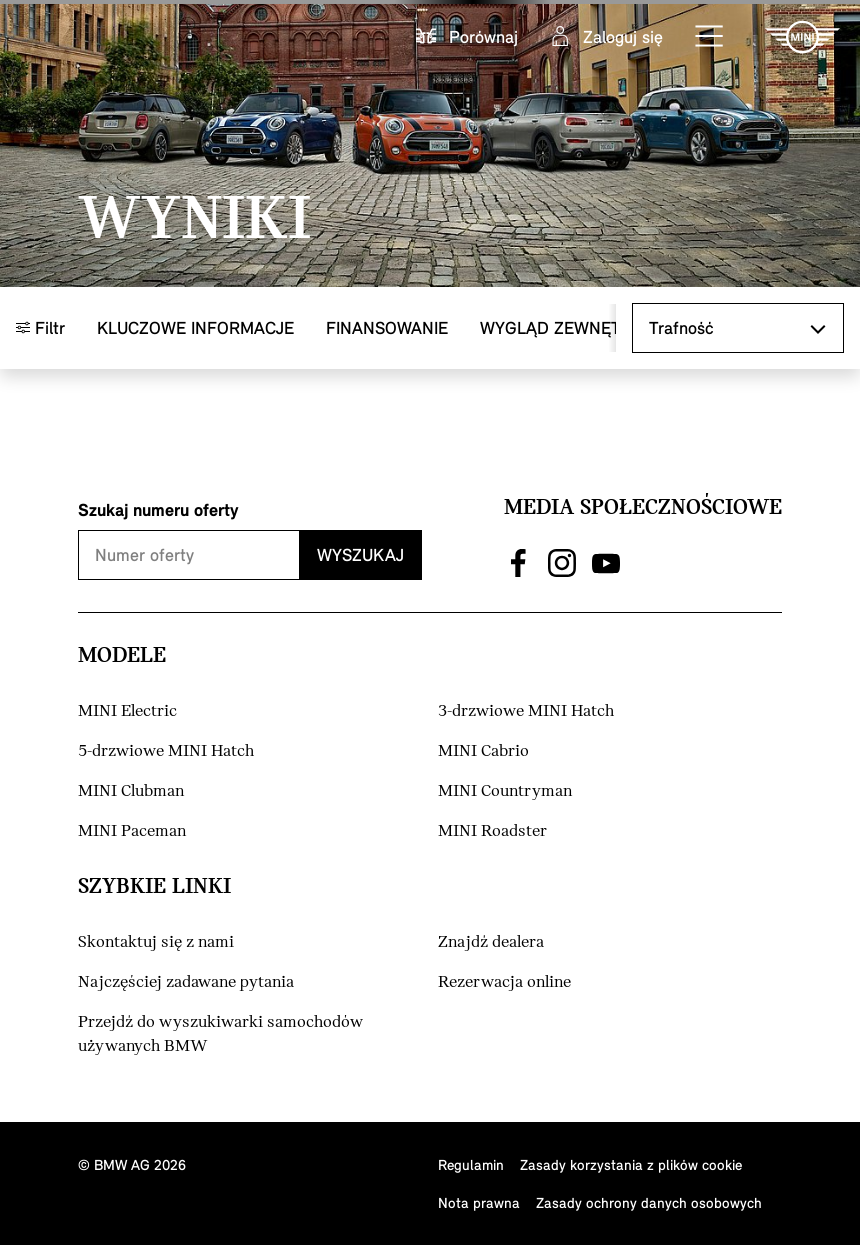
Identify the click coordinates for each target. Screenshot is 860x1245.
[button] (710, 37)
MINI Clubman (131, 791)
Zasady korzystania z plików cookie (631, 1164)
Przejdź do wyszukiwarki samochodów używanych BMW (220, 1034)
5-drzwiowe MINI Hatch (166, 751)
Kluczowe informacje (195, 327)
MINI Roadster (492, 831)
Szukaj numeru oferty (158, 509)
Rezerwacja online (504, 982)
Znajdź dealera (491, 942)
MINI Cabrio (483, 751)
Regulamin (471, 1164)
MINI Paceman (132, 831)
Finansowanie (387, 327)
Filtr (40, 327)
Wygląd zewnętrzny (571, 327)
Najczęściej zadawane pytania (186, 982)
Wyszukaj (360, 554)
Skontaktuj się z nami (156, 942)
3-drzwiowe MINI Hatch (526, 711)
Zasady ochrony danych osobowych (649, 1202)
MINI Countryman (505, 791)
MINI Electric (127, 711)
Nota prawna (479, 1202)
